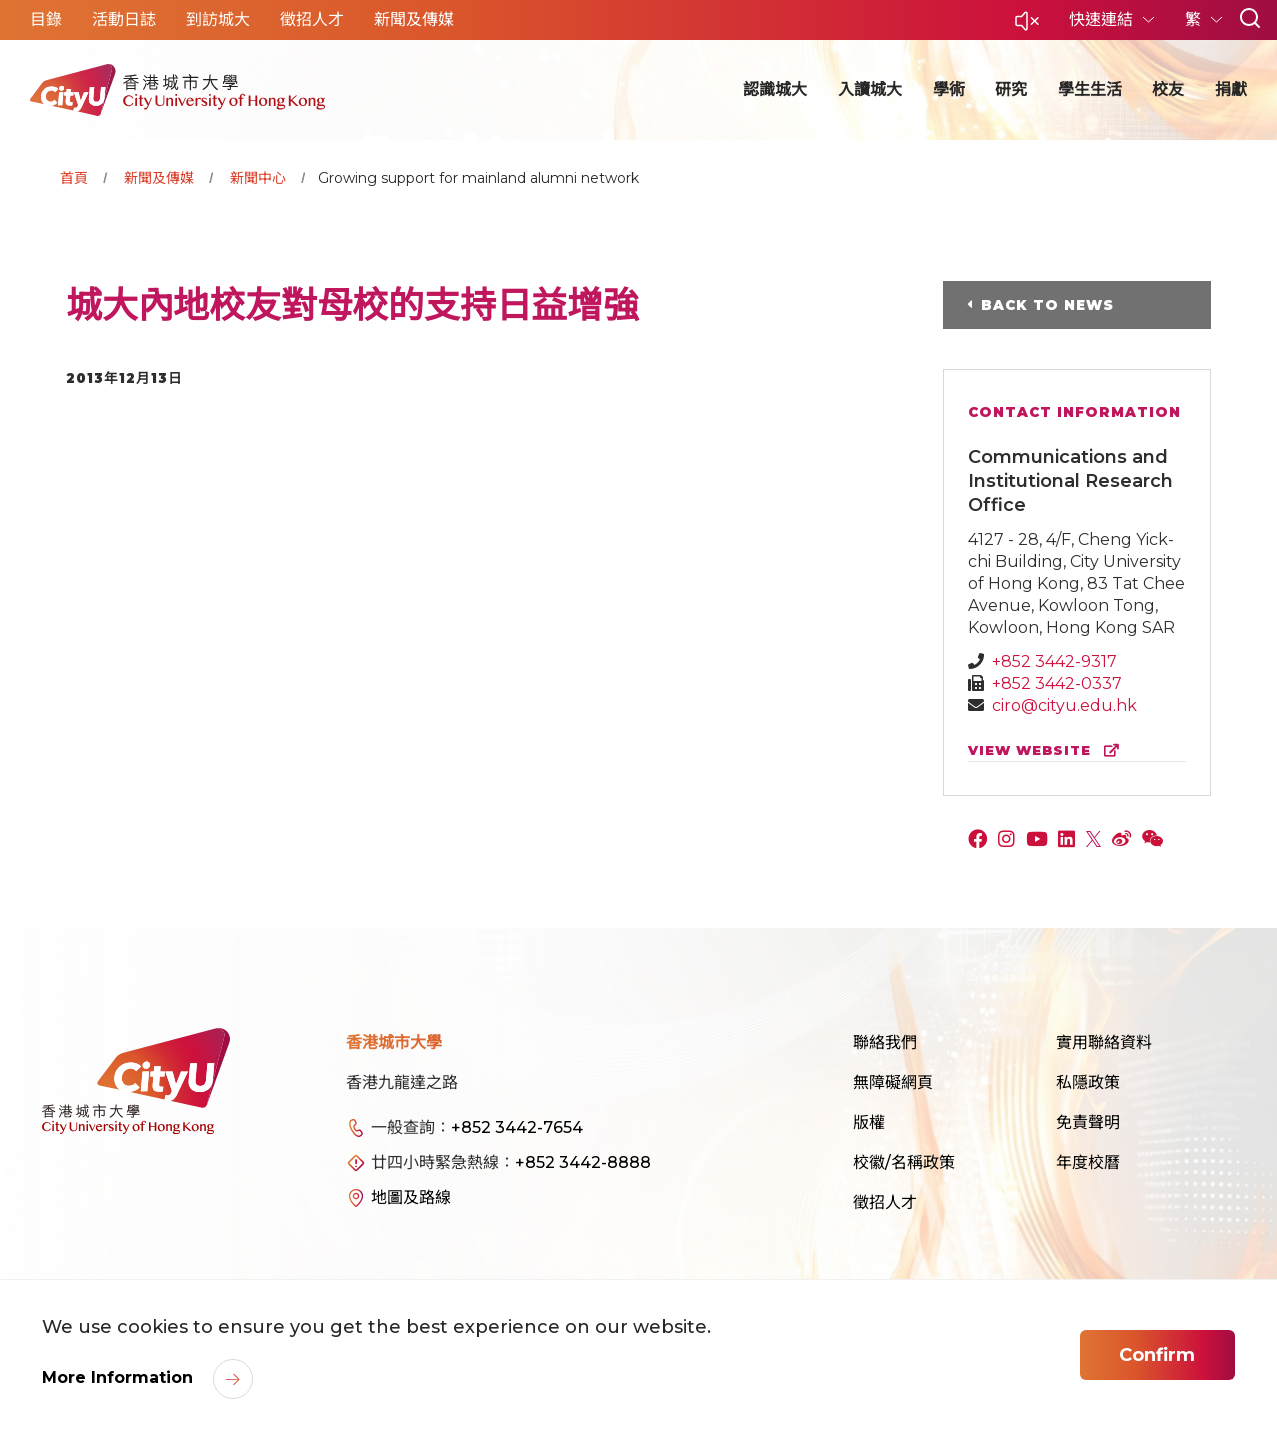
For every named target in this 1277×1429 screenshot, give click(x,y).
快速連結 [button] (1103, 19)
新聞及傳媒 (159, 178)
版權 (869, 1122)
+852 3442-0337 (1057, 683)
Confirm (1157, 1355)
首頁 (74, 178)
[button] (1027, 26)
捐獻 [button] (1231, 89)
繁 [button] (1195, 19)
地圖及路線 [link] (411, 1197)
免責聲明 (1088, 1122)
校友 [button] (1168, 89)
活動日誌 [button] (124, 19)
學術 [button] (949, 89)
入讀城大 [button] (870, 89)
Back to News (1047, 305)
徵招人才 (885, 1202)
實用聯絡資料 (1104, 1042)
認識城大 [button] (775, 89)
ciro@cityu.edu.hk (1064, 705)
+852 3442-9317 (1054, 661)
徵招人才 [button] (312, 19)
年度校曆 (1088, 1162)
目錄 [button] (46, 19)
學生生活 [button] (1090, 89)
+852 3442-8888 (583, 1162)
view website (1048, 750)
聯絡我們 (885, 1042)
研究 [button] (1011, 89)
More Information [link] (120, 1377)
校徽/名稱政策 (904, 1162)
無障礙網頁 (893, 1082)
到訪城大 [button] (218, 19)
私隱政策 (1088, 1082)
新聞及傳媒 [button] (414, 19)
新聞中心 (258, 178)
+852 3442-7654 (517, 1127)
